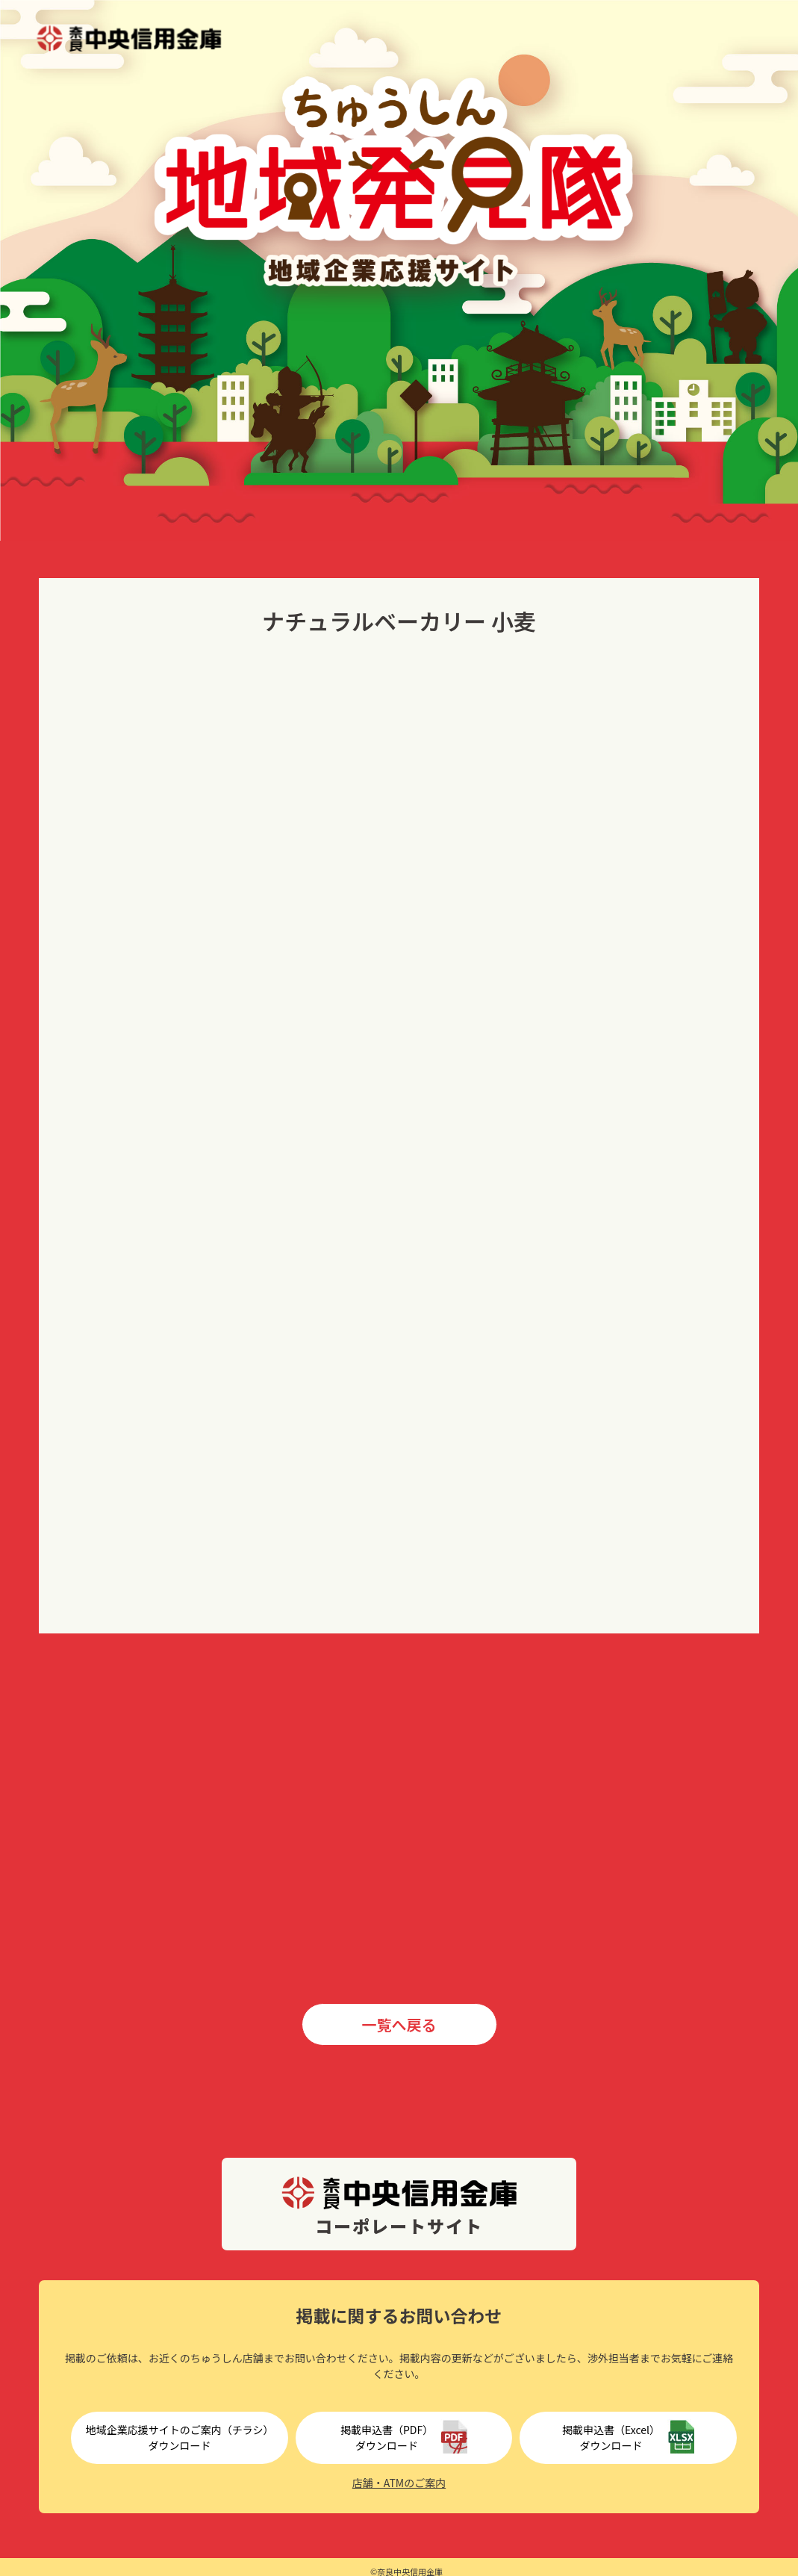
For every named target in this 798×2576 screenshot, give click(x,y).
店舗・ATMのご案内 (399, 2482)
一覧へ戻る (399, 2024)
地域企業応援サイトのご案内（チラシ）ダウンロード (180, 2437)
